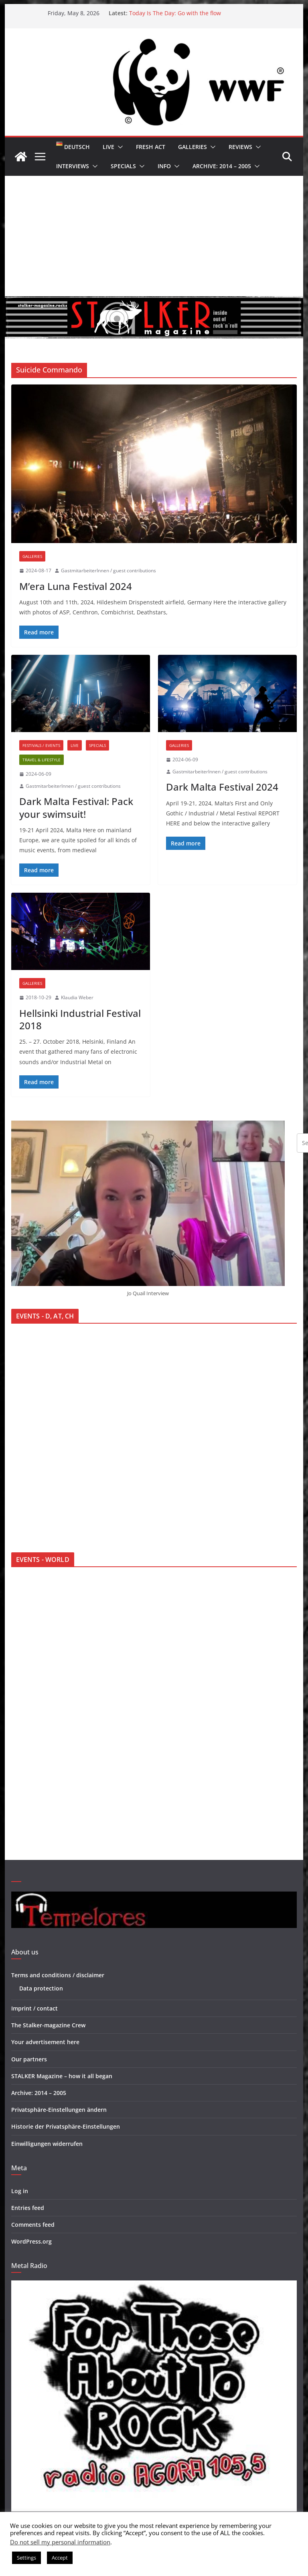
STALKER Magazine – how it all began (61, 2076)
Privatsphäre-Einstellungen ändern (59, 2109)
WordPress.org (31, 2241)
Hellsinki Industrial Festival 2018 (80, 1019)
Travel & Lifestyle (41, 760)
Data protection (41, 1988)
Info (164, 166)
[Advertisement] (154, 236)
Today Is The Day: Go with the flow (175, 13)
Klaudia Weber (77, 997)
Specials (123, 166)
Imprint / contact (34, 2008)
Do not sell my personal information (60, 2542)
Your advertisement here (45, 2042)
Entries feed (27, 2208)
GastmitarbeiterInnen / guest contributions (108, 570)
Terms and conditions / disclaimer (57, 1975)
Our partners (29, 2059)
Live (108, 147)
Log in (19, 2191)
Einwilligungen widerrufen (47, 2143)
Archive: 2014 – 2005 (221, 166)
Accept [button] (60, 2557)
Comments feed (33, 2224)
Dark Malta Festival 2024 (222, 786)
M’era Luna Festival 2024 (75, 586)
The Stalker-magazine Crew (48, 2025)
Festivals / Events (41, 745)
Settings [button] (26, 2557)
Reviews (240, 147)
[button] (118, 147)
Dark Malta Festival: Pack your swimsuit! (76, 807)
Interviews (72, 166)
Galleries (192, 147)
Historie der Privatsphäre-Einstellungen (65, 2126)
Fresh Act (150, 147)
